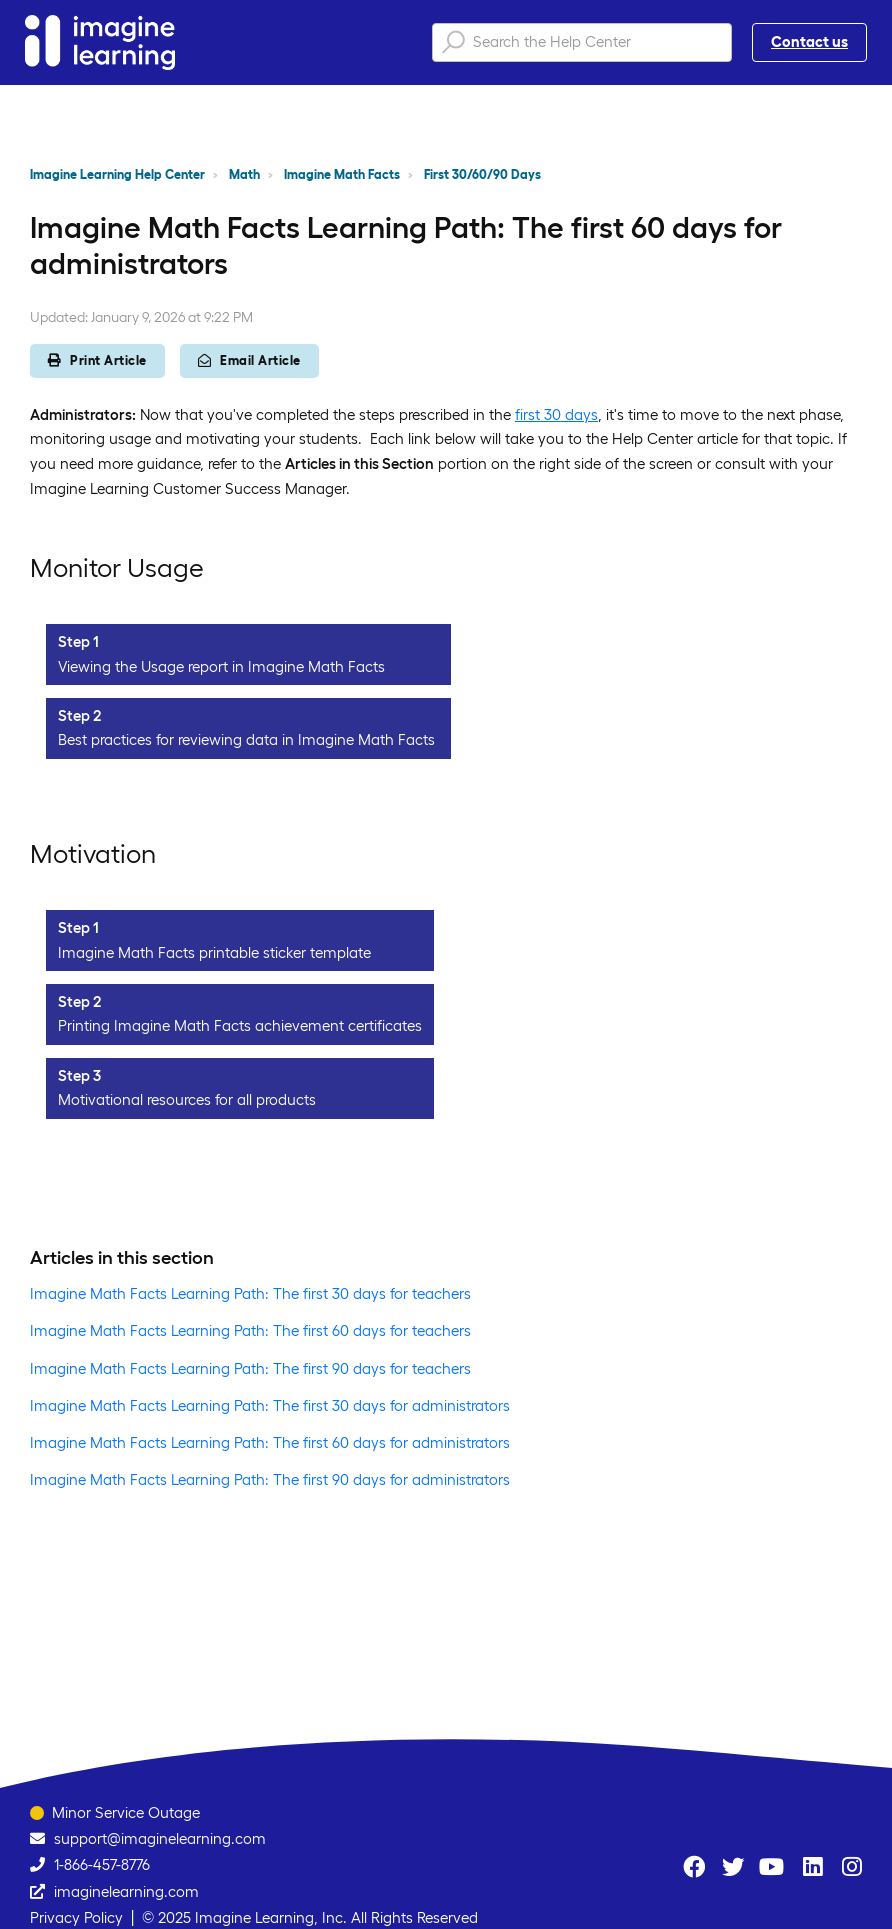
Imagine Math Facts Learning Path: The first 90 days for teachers (250, 1368)
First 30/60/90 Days (482, 174)
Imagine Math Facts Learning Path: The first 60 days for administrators (270, 1442)
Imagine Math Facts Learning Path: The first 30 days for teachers (250, 1293)
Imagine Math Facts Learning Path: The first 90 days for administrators (270, 1479)
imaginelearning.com (126, 1891)
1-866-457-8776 (102, 1864)
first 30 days (556, 414)
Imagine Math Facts (342, 174)
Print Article (97, 360)
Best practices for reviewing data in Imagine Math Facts (246, 739)
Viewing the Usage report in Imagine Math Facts (221, 666)
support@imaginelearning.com (160, 1838)
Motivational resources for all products (187, 1099)
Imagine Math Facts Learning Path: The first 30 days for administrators (270, 1405)
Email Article (249, 360)
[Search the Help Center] (582, 42)
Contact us (809, 41)
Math (244, 174)
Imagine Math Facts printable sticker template (214, 952)
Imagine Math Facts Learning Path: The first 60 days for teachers (250, 1330)
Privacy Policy (76, 1917)
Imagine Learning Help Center (117, 174)
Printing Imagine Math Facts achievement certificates (240, 1025)
